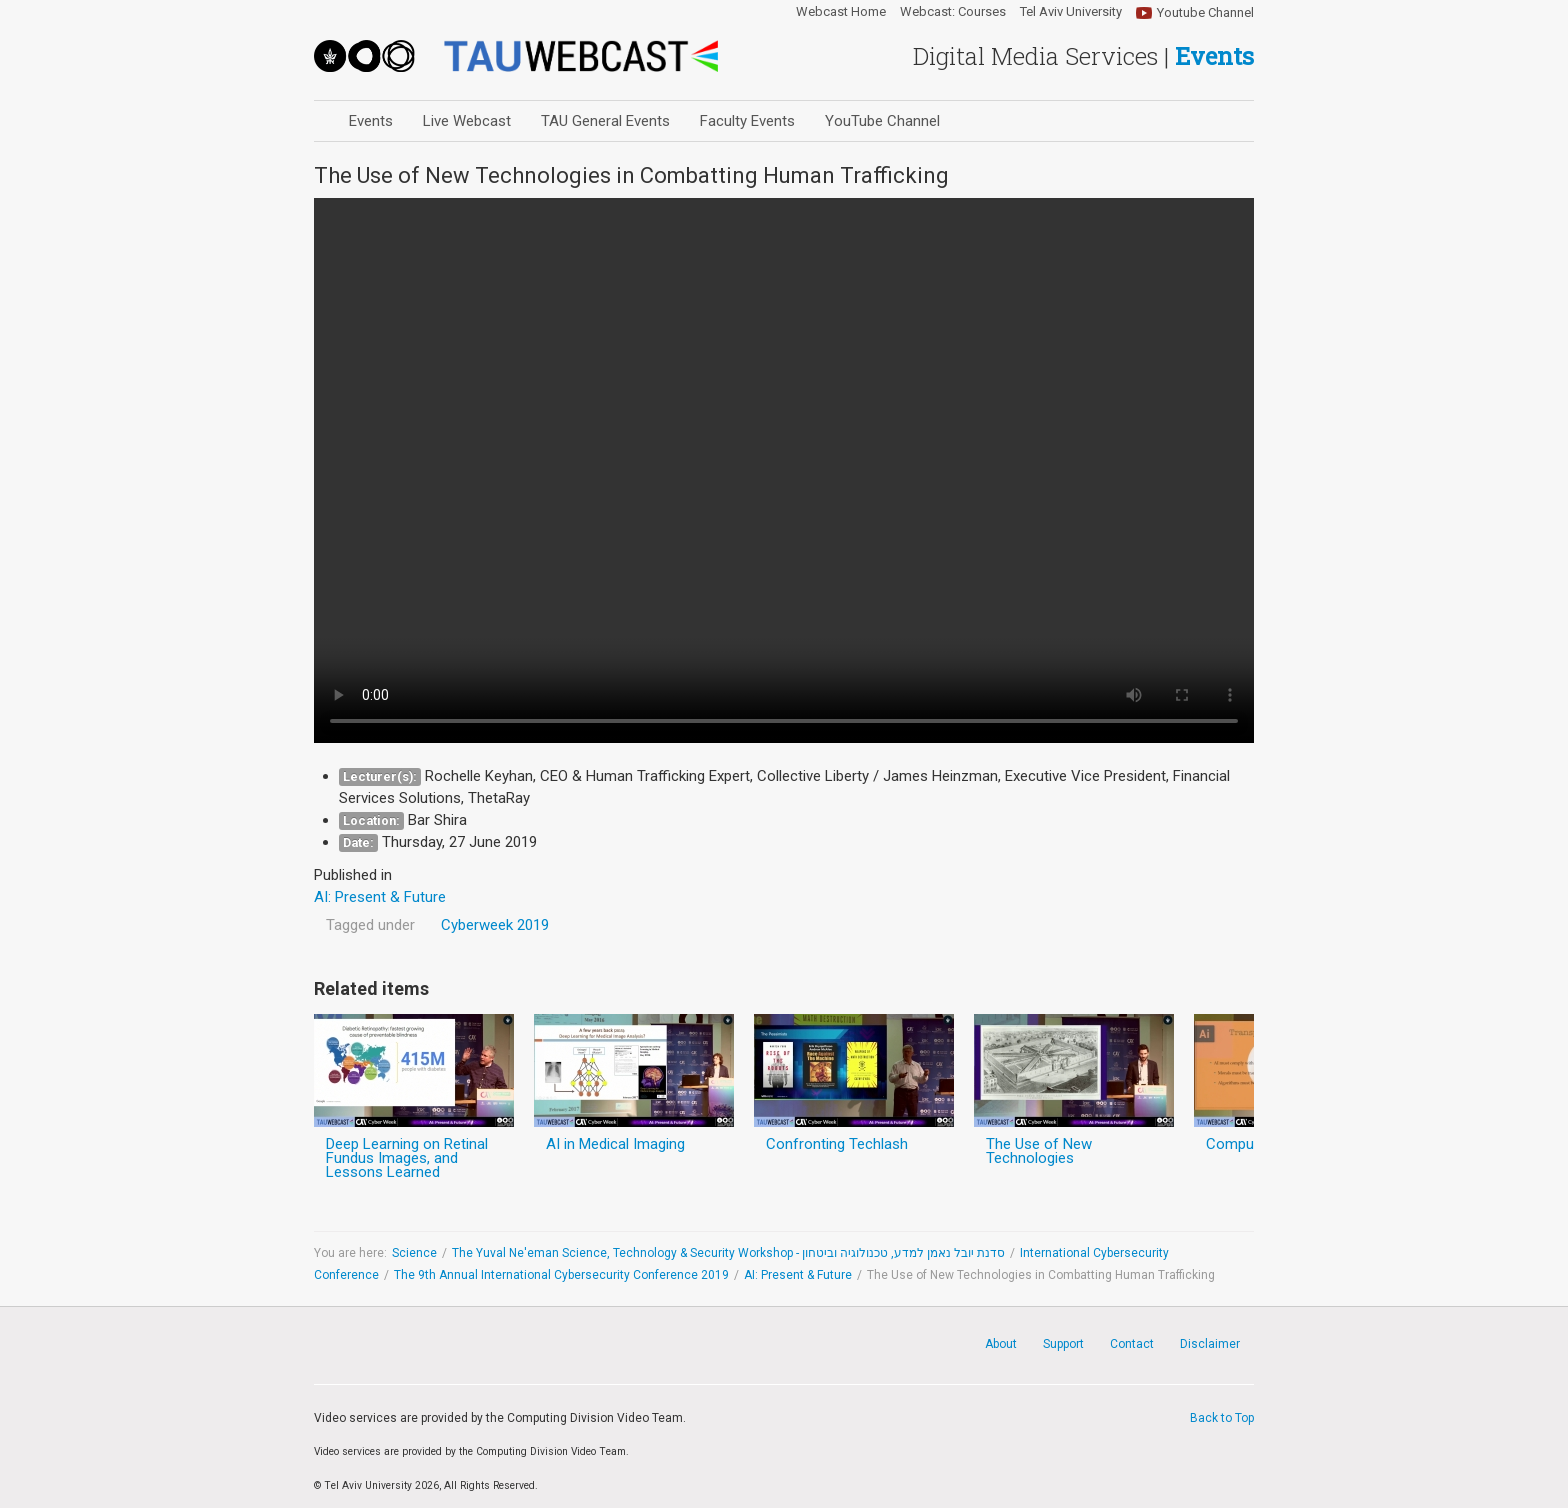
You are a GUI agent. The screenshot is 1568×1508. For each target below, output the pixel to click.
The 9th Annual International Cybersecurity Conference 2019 (561, 1275)
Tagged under (370, 925)
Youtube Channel (1205, 12)
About (1001, 1344)
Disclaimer (1210, 1344)
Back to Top (1222, 1418)
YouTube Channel (882, 121)
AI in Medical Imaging (615, 1144)
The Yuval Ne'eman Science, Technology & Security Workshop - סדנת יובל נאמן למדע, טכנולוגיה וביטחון (728, 1253)
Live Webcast (467, 121)
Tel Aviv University (1071, 12)
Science (414, 1253)
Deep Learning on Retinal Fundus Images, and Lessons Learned (407, 1158)
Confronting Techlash (837, 1144)
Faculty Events (747, 121)
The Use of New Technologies (1039, 1151)
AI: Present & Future (798, 1275)
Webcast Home (841, 12)
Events (371, 121)
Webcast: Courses (953, 12)
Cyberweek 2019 (495, 925)
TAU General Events (605, 121)
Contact (1132, 1344)
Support (1063, 1344)
